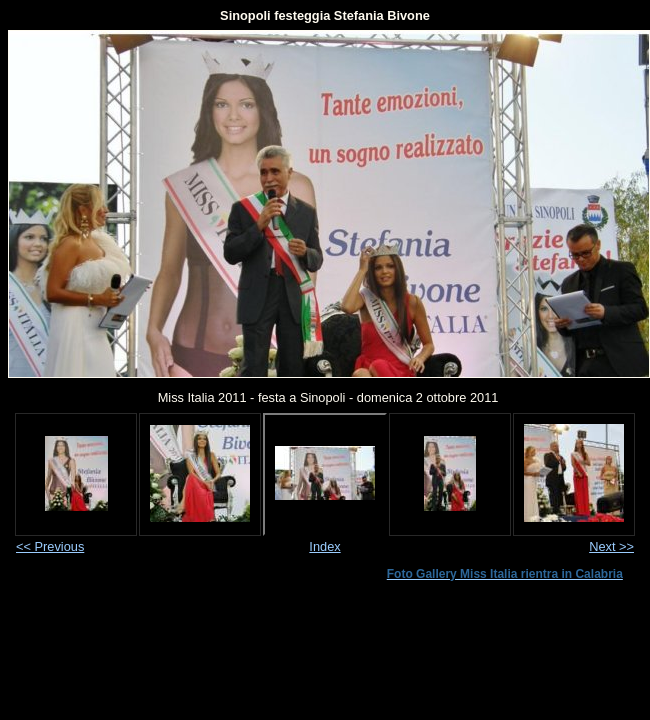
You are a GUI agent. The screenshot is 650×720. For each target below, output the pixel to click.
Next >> (611, 546)
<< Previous (50, 546)
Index (324, 546)
